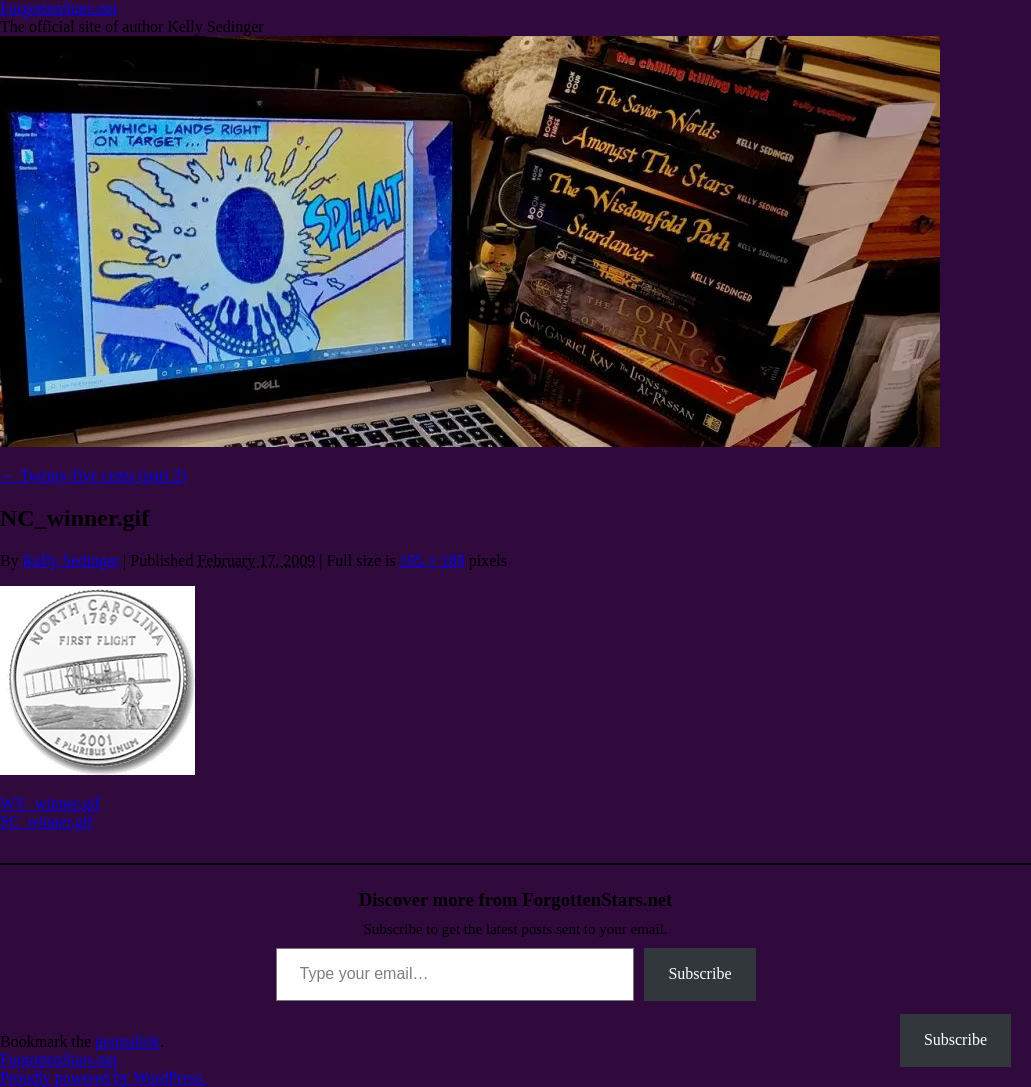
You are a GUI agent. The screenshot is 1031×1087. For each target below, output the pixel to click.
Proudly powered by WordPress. (103, 1077)
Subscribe (699, 973)
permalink (127, 1041)
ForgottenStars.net (58, 8)
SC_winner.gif (46, 821)
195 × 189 (432, 560)
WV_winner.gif (50, 803)
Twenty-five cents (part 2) (93, 475)
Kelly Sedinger (71, 560)
